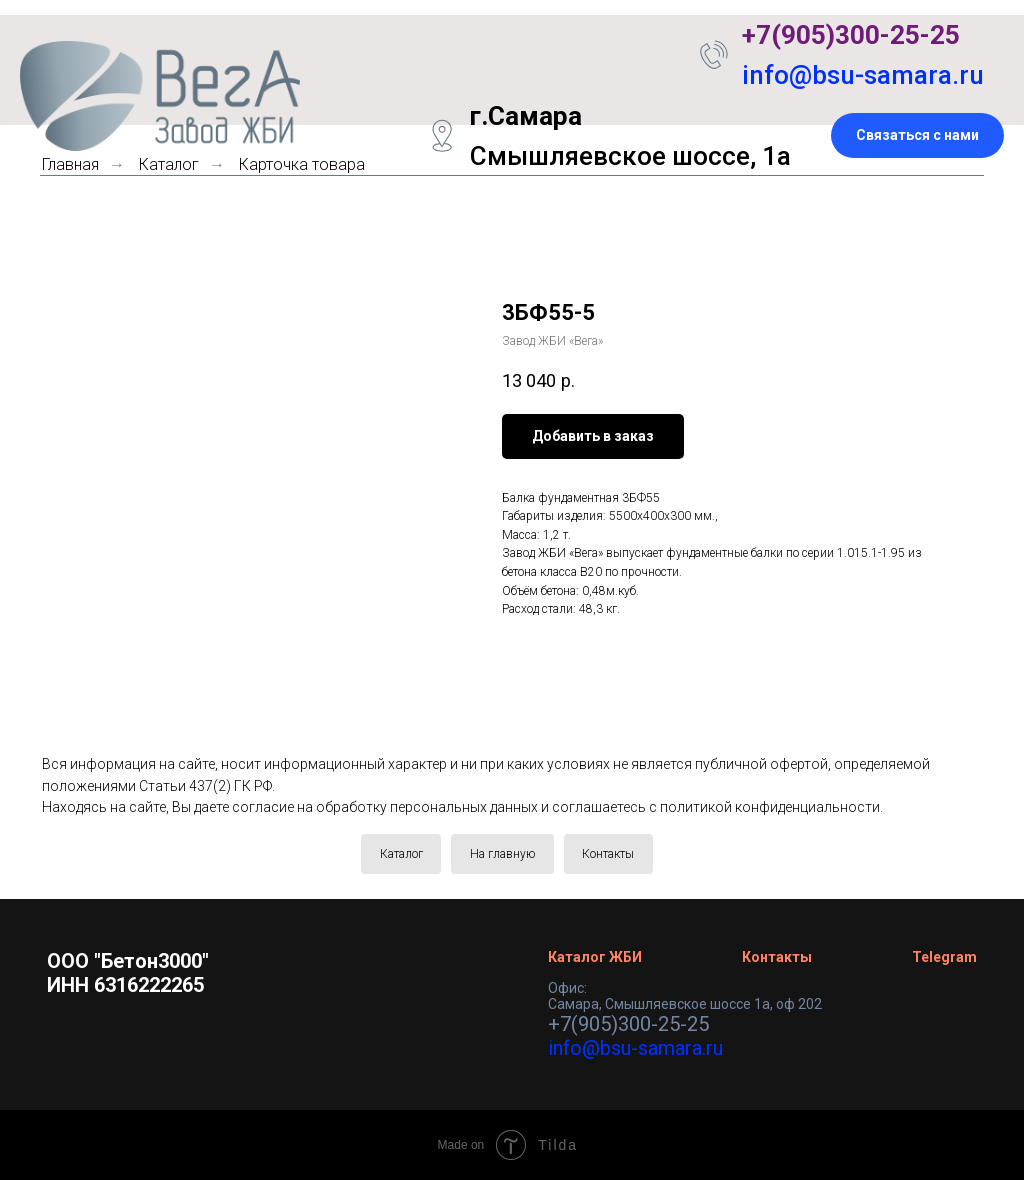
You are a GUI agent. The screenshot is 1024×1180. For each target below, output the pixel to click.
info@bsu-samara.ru (863, 75)
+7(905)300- (816, 35)
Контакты (609, 854)
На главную (502, 854)
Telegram (944, 957)
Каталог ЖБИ (595, 957)
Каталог (400, 854)
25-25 (925, 35)
